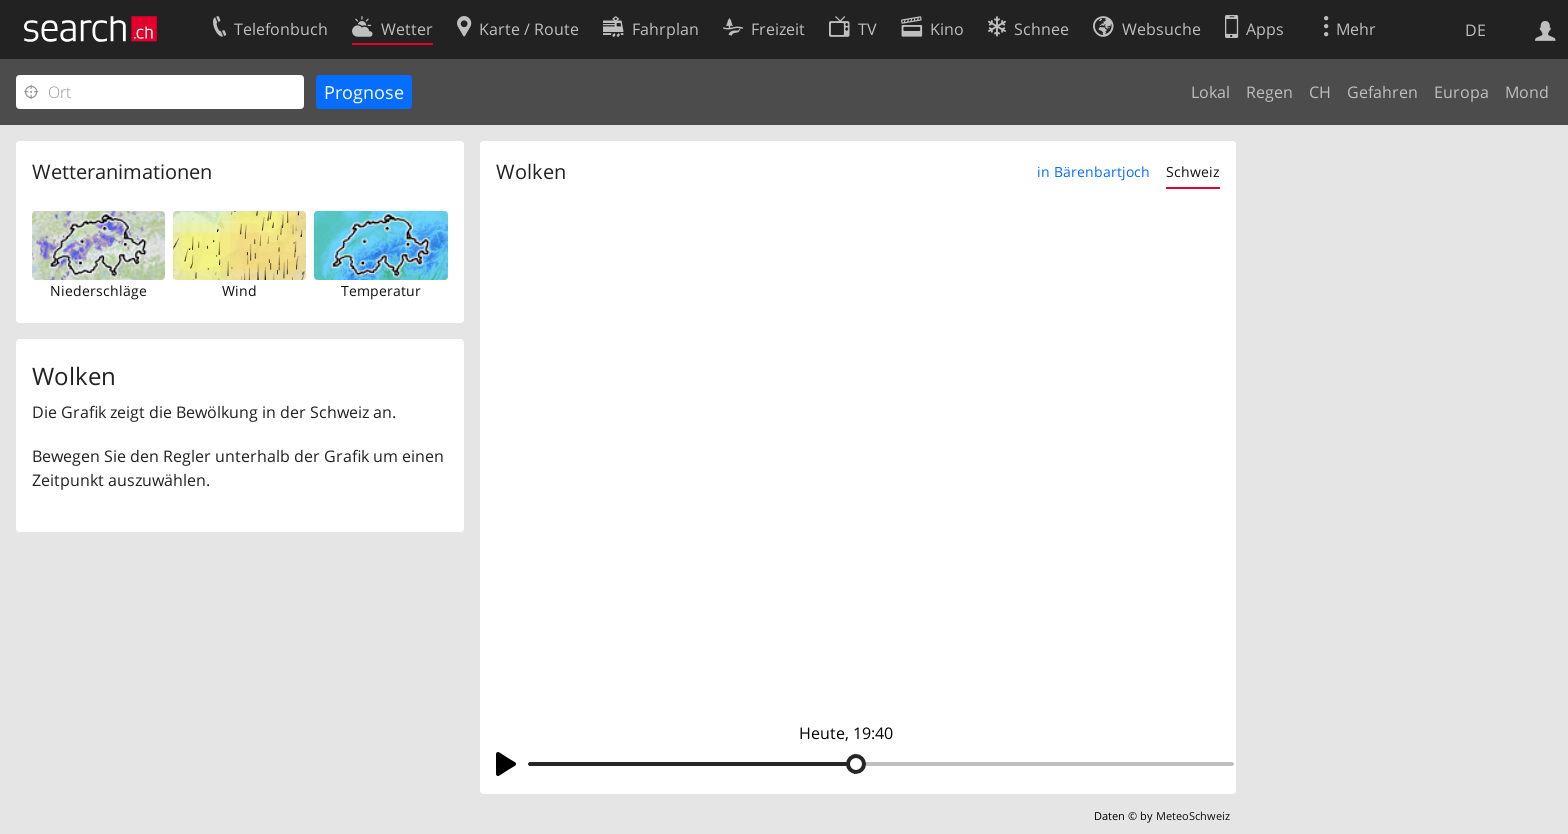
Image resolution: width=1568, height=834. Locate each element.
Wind (239, 290)
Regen (1269, 92)
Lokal (1210, 92)
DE (1475, 30)
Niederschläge (98, 290)
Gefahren (1382, 92)
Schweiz (1193, 171)
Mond (1527, 92)
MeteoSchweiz (1193, 815)
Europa (1461, 92)
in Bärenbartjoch (1093, 171)
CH (1320, 92)
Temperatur (381, 290)
